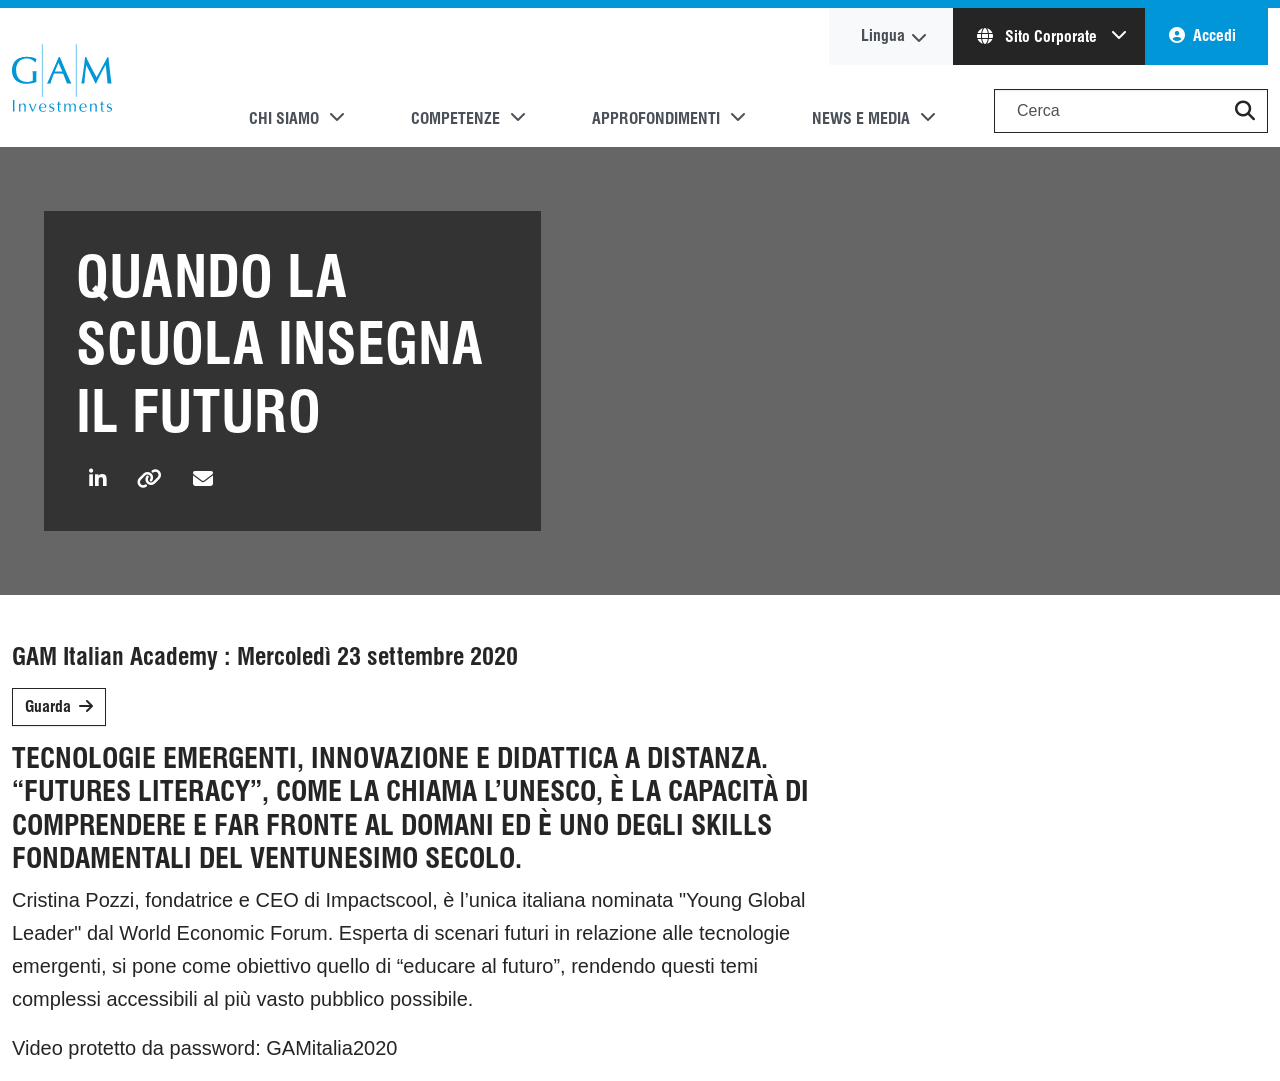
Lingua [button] (883, 35)
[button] (1245, 111)
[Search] (1131, 111)
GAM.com (62, 78)
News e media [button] (861, 118)
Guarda (48, 706)
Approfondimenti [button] (656, 118)
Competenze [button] (455, 118)
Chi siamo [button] (284, 118)
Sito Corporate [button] (1039, 36)
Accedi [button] (1214, 35)
